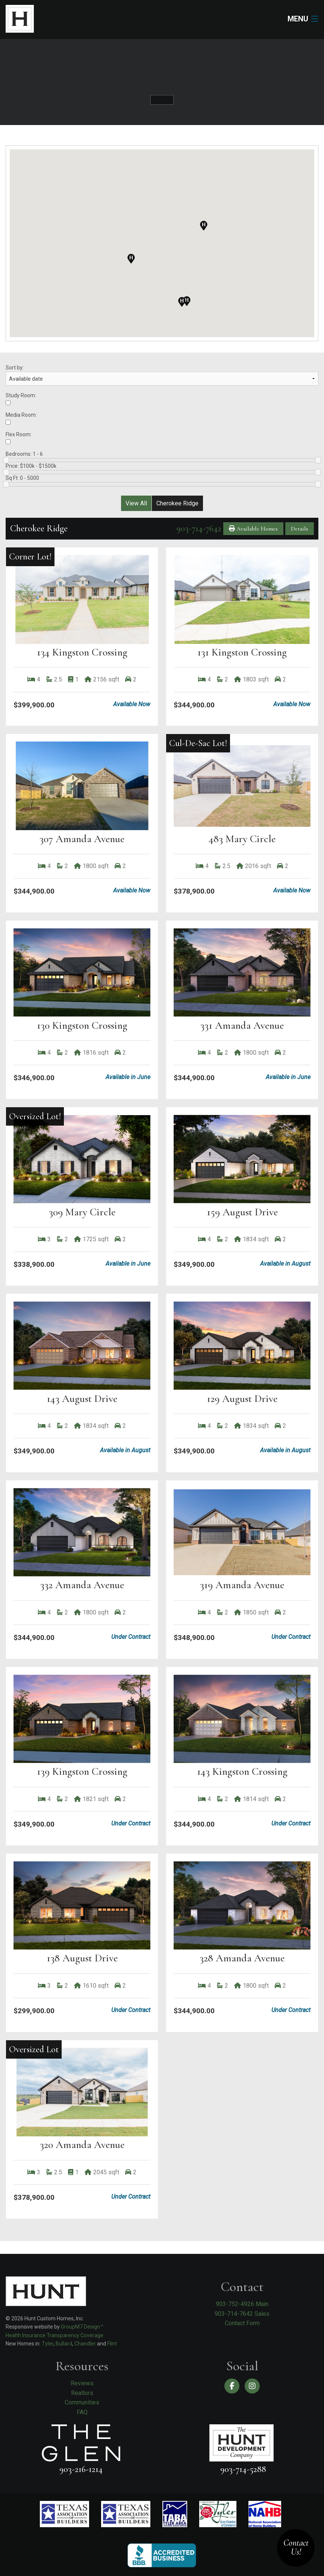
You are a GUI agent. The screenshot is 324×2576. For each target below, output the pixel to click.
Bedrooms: (162, 456)
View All (136, 503)
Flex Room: (19, 437)
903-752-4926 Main (242, 2304)
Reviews (82, 2383)
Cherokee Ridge (177, 503)
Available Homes (253, 528)
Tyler (47, 2344)
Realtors (82, 2393)
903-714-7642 (198, 528)
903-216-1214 (81, 2469)
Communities (82, 2402)
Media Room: (21, 418)
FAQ (82, 2412)
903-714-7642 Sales (242, 2313)
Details (299, 528)
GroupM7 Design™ (82, 2327)
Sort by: (162, 375)
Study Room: (21, 398)
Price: (162, 468)
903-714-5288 (243, 2469)
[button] (182, 302)
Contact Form (242, 2323)
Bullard (64, 2344)
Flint (112, 2344)
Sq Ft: (162, 480)
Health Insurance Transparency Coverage (54, 2335)
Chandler (85, 2344)
